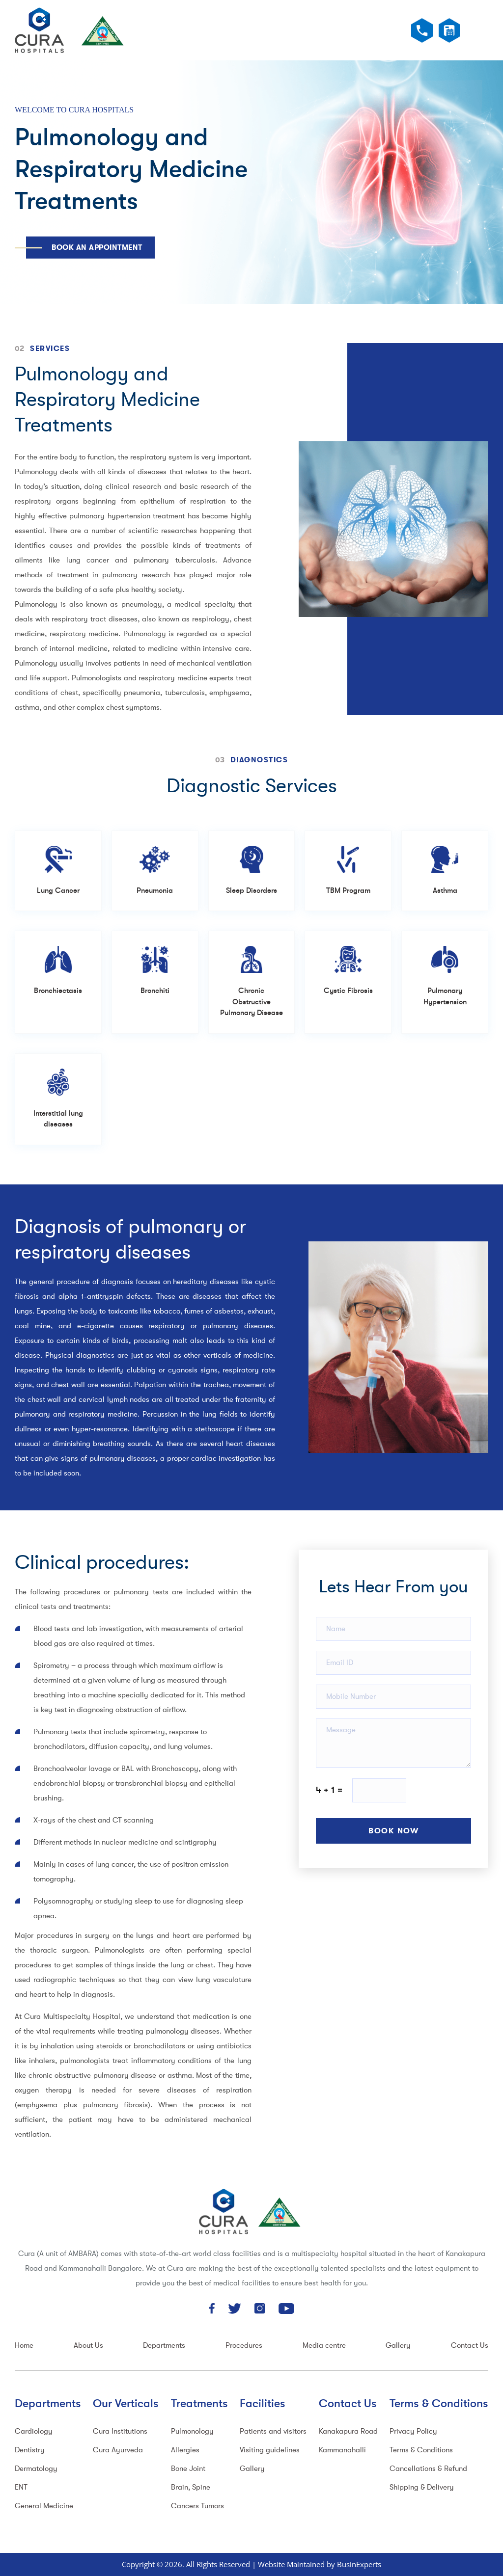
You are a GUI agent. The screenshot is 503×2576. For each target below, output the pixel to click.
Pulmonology (192, 2431)
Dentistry (30, 2450)
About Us (88, 2345)
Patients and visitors (273, 2431)
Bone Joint (188, 2469)
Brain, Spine (190, 2487)
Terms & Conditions (421, 2450)
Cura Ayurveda (118, 2450)
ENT (21, 2487)
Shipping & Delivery (422, 2487)
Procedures (243, 2345)
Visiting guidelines (270, 2450)
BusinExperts (359, 2564)
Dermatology (36, 2469)
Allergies (185, 2450)
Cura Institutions (120, 2431)
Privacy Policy (413, 2431)
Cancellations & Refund (428, 2469)
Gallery (398, 2345)
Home (24, 2345)
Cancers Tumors (197, 2506)
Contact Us (469, 2345)
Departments (164, 2345)
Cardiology (34, 2431)
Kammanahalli (342, 2450)
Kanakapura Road (348, 2431)
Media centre (324, 2345)
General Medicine (44, 2506)
